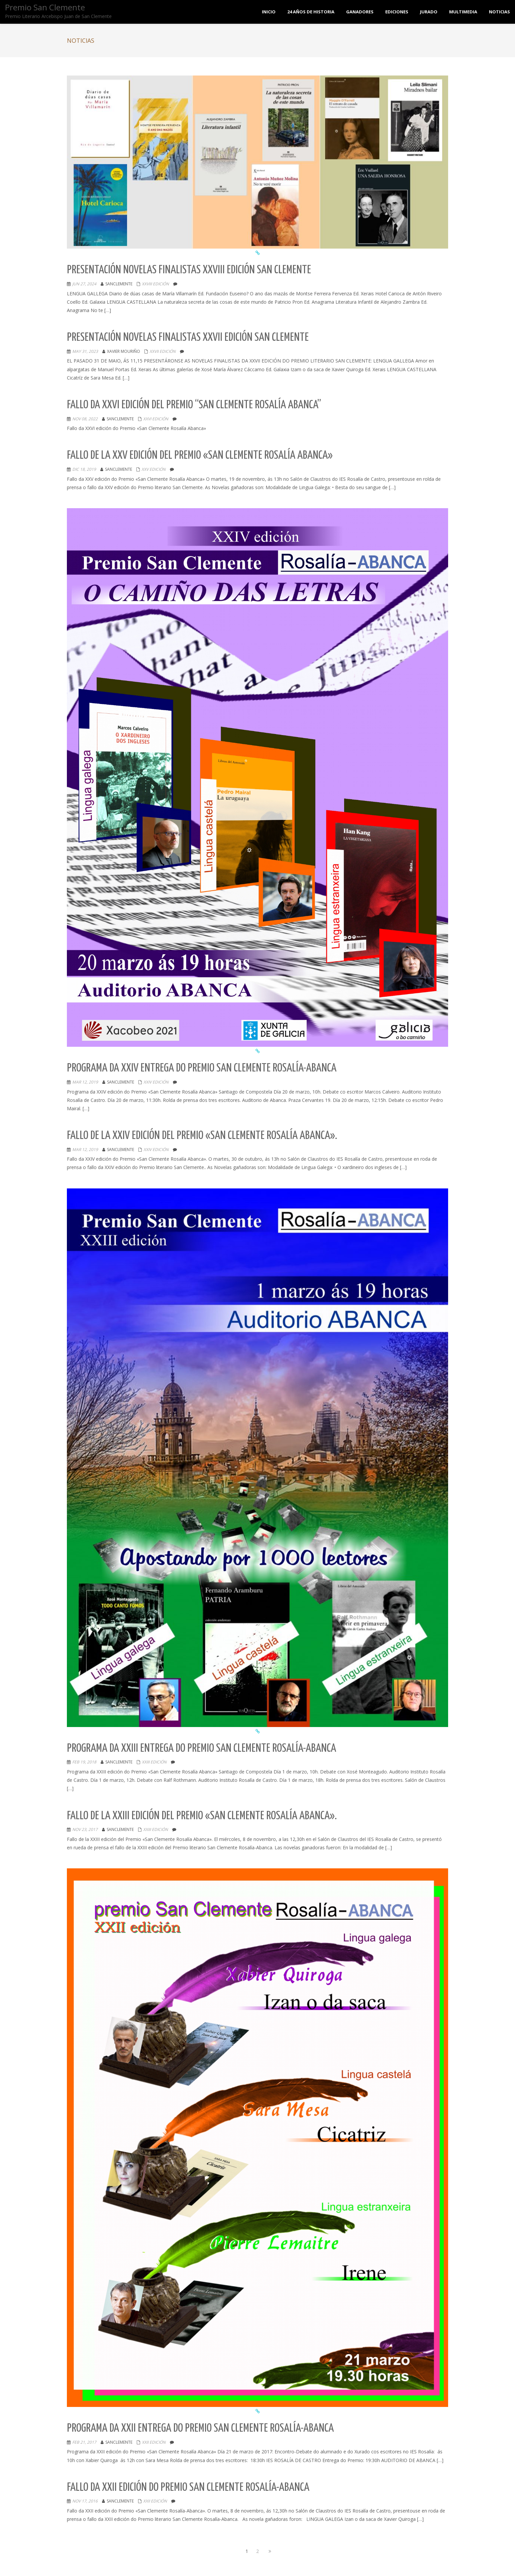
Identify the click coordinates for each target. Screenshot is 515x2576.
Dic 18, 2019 (84, 469)
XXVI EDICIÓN (155, 419)
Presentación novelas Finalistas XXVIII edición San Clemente (189, 270)
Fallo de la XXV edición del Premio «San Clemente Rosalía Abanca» (200, 455)
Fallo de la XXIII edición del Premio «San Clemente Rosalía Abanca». (202, 1816)
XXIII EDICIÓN (154, 1762)
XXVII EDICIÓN (162, 351)
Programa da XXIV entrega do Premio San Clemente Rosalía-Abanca (201, 1068)
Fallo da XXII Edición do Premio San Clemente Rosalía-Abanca (188, 2487)
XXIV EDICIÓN (156, 1082)
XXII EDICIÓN (154, 2442)
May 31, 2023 (85, 351)
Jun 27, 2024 (84, 284)
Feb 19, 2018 (84, 1762)
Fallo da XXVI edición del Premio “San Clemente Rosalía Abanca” (194, 405)
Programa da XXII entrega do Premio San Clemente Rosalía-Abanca (200, 2428)
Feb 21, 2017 (84, 2442)
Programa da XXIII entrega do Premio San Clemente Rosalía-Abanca (201, 1748)
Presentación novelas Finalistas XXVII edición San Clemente (188, 337)
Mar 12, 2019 (85, 1082)
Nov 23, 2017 (85, 1829)
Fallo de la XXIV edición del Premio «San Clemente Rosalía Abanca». (202, 1135)
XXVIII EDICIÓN (155, 284)
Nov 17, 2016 (85, 2501)
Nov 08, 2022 (85, 419)
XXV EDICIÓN (153, 469)
